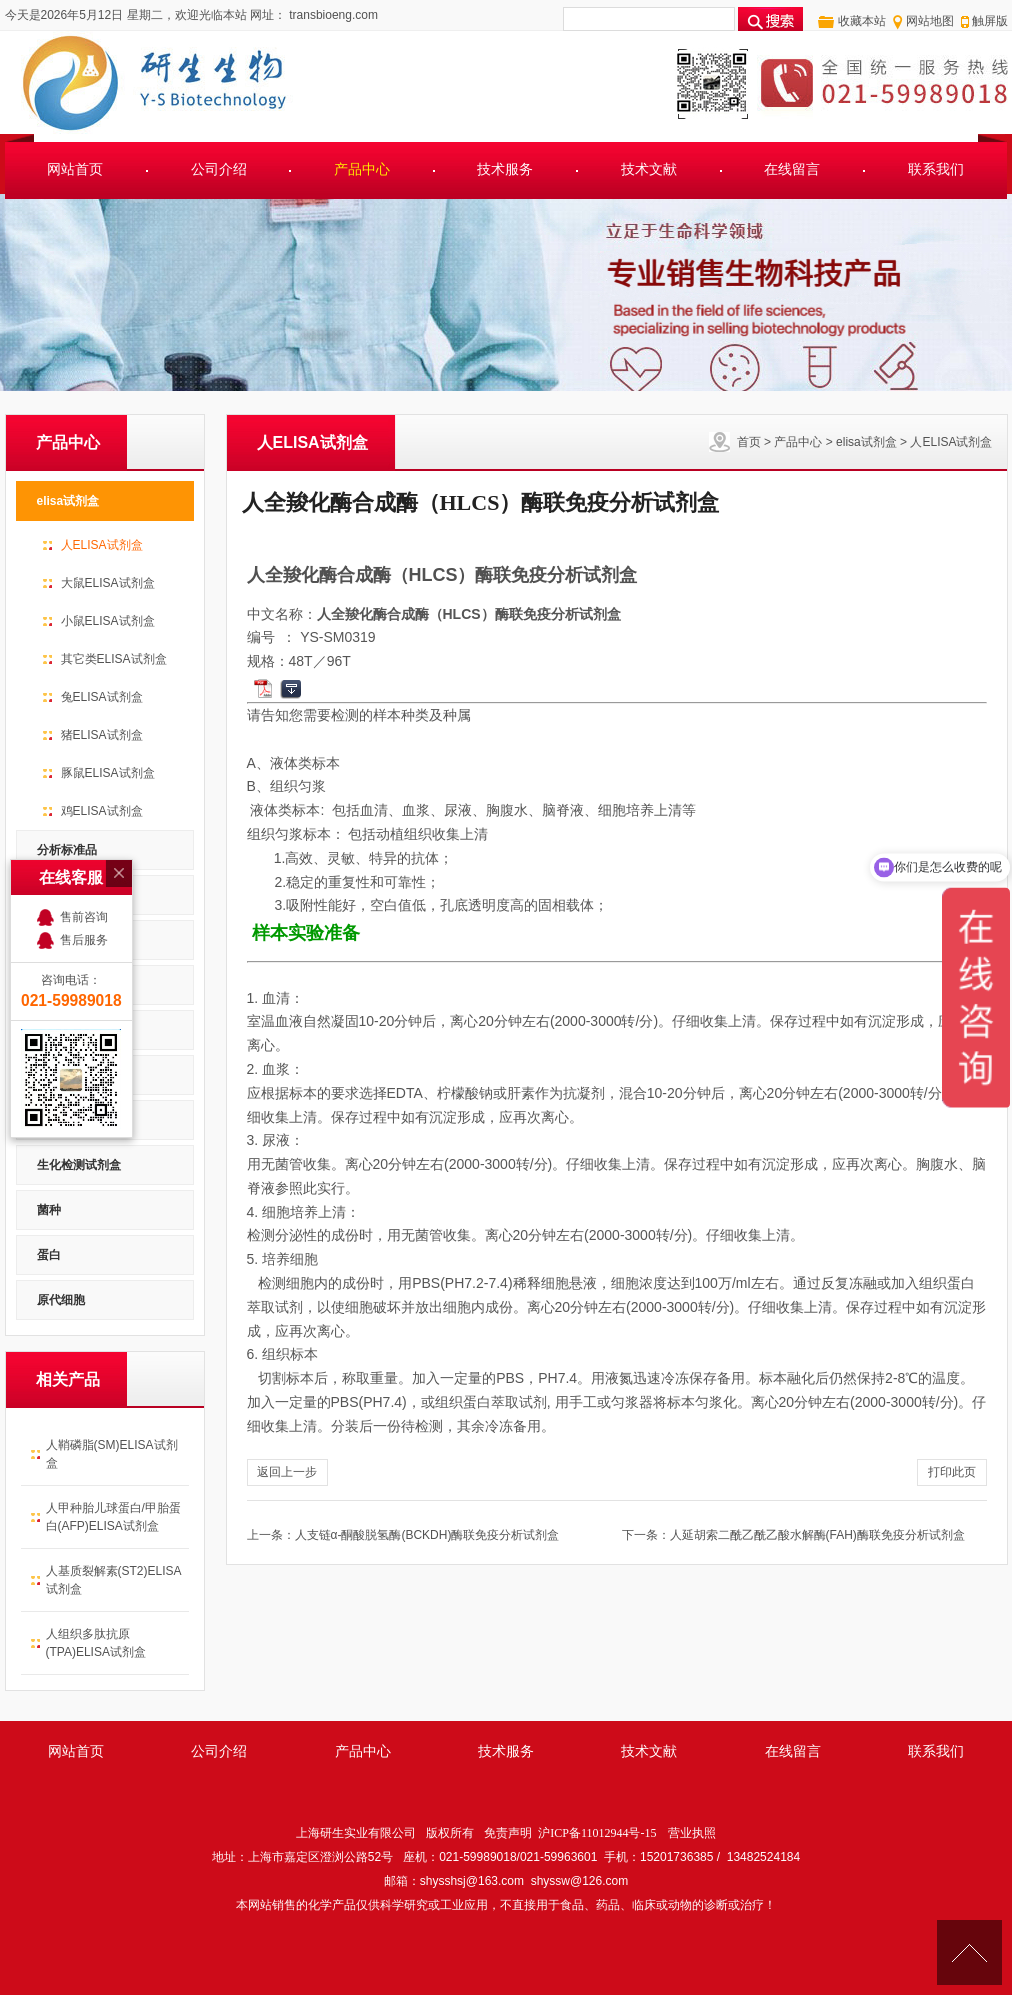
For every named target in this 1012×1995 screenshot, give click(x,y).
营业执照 (692, 1833)
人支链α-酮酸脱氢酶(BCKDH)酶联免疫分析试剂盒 (427, 1535)
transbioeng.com (332, 15)
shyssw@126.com (580, 1881)
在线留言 (792, 169)
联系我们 (936, 169)
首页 (749, 442)
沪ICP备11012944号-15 (597, 1833)
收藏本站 (862, 21)
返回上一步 (287, 1472)
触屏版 (990, 21)
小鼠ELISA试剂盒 (108, 621)
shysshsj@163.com (472, 1881)
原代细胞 (61, 1300)
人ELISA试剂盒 (951, 442)
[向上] (969, 1952)
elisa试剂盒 (866, 442)
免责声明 (508, 1833)
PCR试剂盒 (67, 1075)
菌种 (49, 1210)
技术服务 (505, 169)
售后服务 (84, 841)
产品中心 (362, 169)
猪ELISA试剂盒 (102, 735)
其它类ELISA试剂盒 (114, 659)
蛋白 (49, 1255)
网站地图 (930, 21)
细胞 (49, 1120)
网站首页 (75, 169)
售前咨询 (84, 818)
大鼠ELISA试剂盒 (108, 583)
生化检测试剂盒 (79, 1165)
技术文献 (649, 169)
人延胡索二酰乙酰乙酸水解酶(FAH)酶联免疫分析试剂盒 (817, 1535)
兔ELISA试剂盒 (102, 697)
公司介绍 (219, 169)
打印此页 (952, 1472)
